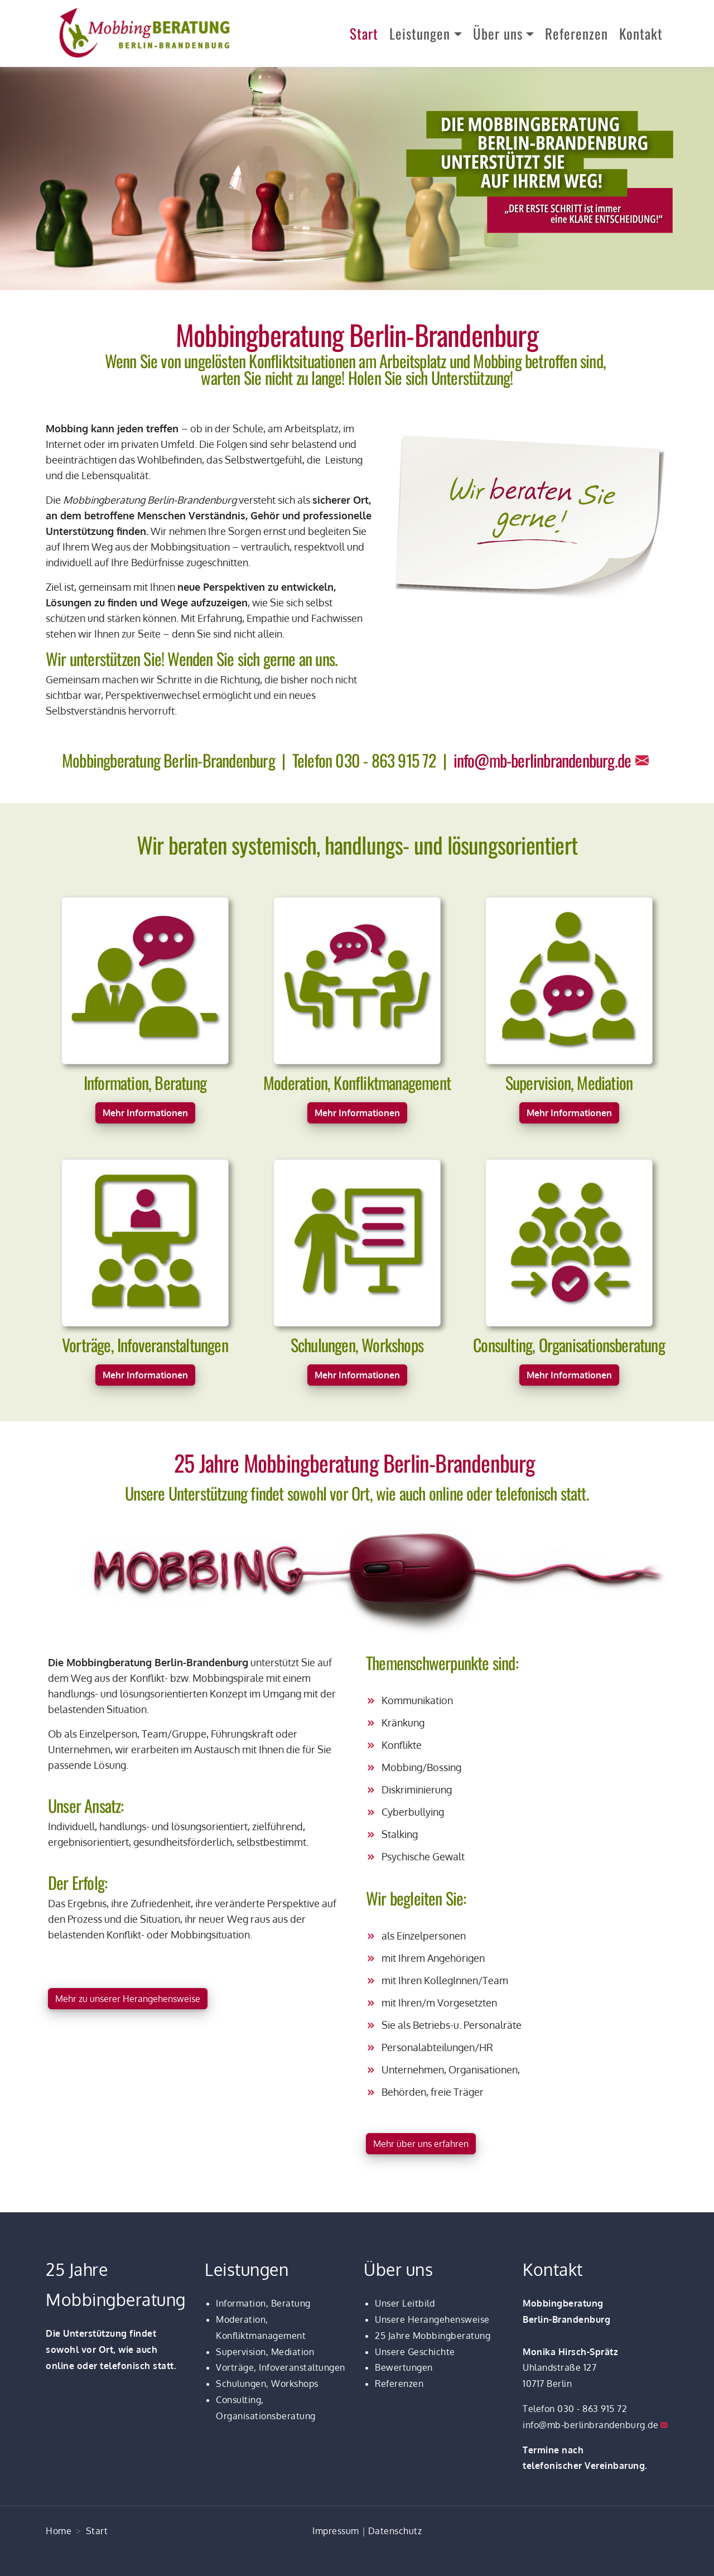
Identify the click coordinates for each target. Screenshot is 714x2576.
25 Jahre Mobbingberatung (432, 2335)
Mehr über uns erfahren (421, 2143)
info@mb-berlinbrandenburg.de (542, 760)
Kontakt (641, 33)
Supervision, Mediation (265, 2351)
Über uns (498, 33)
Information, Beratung (263, 2303)
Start (364, 33)
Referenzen (576, 33)
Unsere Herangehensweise (432, 2319)
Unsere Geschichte (415, 2351)
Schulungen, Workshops (267, 2383)
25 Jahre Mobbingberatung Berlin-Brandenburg (357, 1462)
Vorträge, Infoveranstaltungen (280, 2367)
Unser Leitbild (405, 2303)
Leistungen (419, 33)
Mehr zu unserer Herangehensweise (127, 1998)
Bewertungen (404, 2367)
